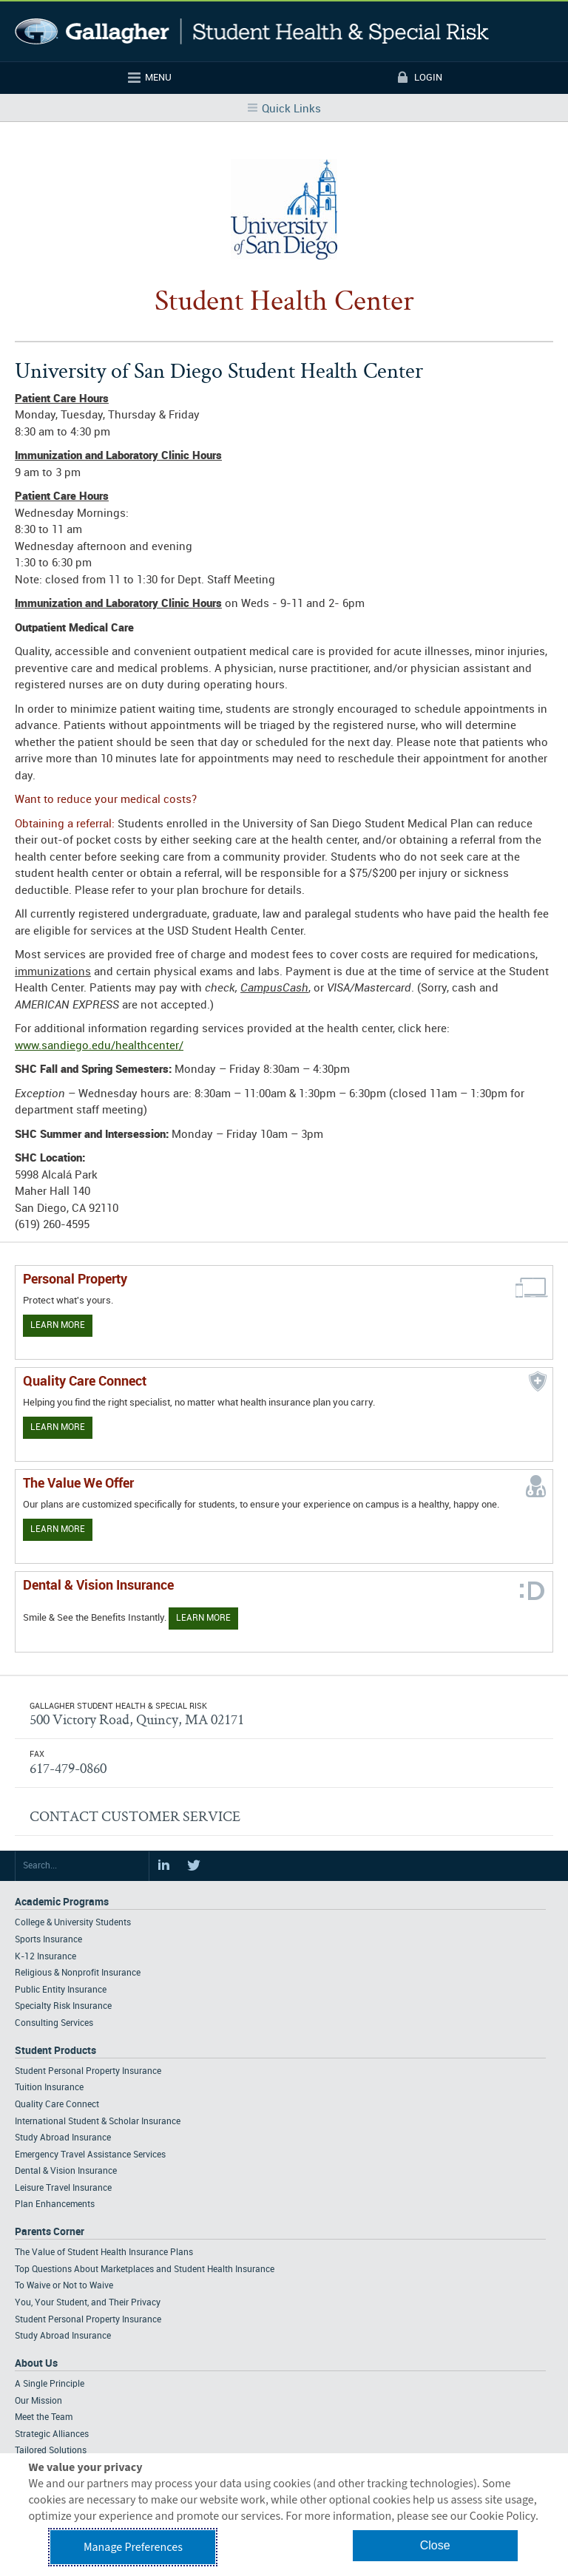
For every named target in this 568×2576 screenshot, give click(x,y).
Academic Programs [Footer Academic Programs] (62, 1902)
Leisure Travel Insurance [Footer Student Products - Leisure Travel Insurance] (63, 2188)
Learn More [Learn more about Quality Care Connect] (57, 1427)
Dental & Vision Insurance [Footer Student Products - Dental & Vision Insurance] (66, 2171)
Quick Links (291, 109)
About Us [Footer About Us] (36, 2363)
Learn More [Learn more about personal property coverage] (57, 1325)
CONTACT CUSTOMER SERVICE (135, 1816)
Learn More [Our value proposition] (57, 1529)
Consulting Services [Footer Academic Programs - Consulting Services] (54, 2023)
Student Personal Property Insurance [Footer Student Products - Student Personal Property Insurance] (88, 2071)
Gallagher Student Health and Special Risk (252, 31)
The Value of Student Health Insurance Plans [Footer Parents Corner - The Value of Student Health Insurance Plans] (104, 2252)
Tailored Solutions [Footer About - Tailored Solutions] (51, 2450)
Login (428, 77)
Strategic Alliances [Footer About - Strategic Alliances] (52, 2434)
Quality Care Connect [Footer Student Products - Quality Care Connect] (57, 2104)
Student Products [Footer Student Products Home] (55, 2050)
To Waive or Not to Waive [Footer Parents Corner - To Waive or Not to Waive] (64, 2286)
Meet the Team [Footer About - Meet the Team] (43, 2417)
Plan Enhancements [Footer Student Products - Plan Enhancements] (55, 2204)
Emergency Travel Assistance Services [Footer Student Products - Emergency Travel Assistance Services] (90, 2155)
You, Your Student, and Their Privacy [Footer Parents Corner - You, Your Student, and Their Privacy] (87, 2303)
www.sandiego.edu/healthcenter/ (99, 1046)
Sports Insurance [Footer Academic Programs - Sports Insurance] (48, 1940)
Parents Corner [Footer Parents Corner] (49, 2231)
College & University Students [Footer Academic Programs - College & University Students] (73, 1923)
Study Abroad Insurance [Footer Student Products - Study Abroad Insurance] (63, 2138)
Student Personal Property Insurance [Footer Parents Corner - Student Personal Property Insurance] (88, 2320)
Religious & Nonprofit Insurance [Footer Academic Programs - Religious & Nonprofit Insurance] (78, 1973)
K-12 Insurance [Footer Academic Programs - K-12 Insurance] (45, 1957)
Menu (158, 77)
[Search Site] (82, 1866)
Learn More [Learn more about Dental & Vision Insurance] (203, 1618)
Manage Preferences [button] (133, 2547)
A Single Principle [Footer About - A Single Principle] (49, 2384)
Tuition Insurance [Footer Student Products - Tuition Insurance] (49, 2087)
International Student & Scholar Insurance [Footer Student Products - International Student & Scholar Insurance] (97, 2121)
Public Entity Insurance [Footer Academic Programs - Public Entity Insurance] (60, 1990)
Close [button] (435, 2545)
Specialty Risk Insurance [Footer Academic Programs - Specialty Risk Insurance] (63, 2006)
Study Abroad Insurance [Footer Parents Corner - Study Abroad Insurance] (63, 2336)
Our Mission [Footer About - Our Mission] (38, 2401)
